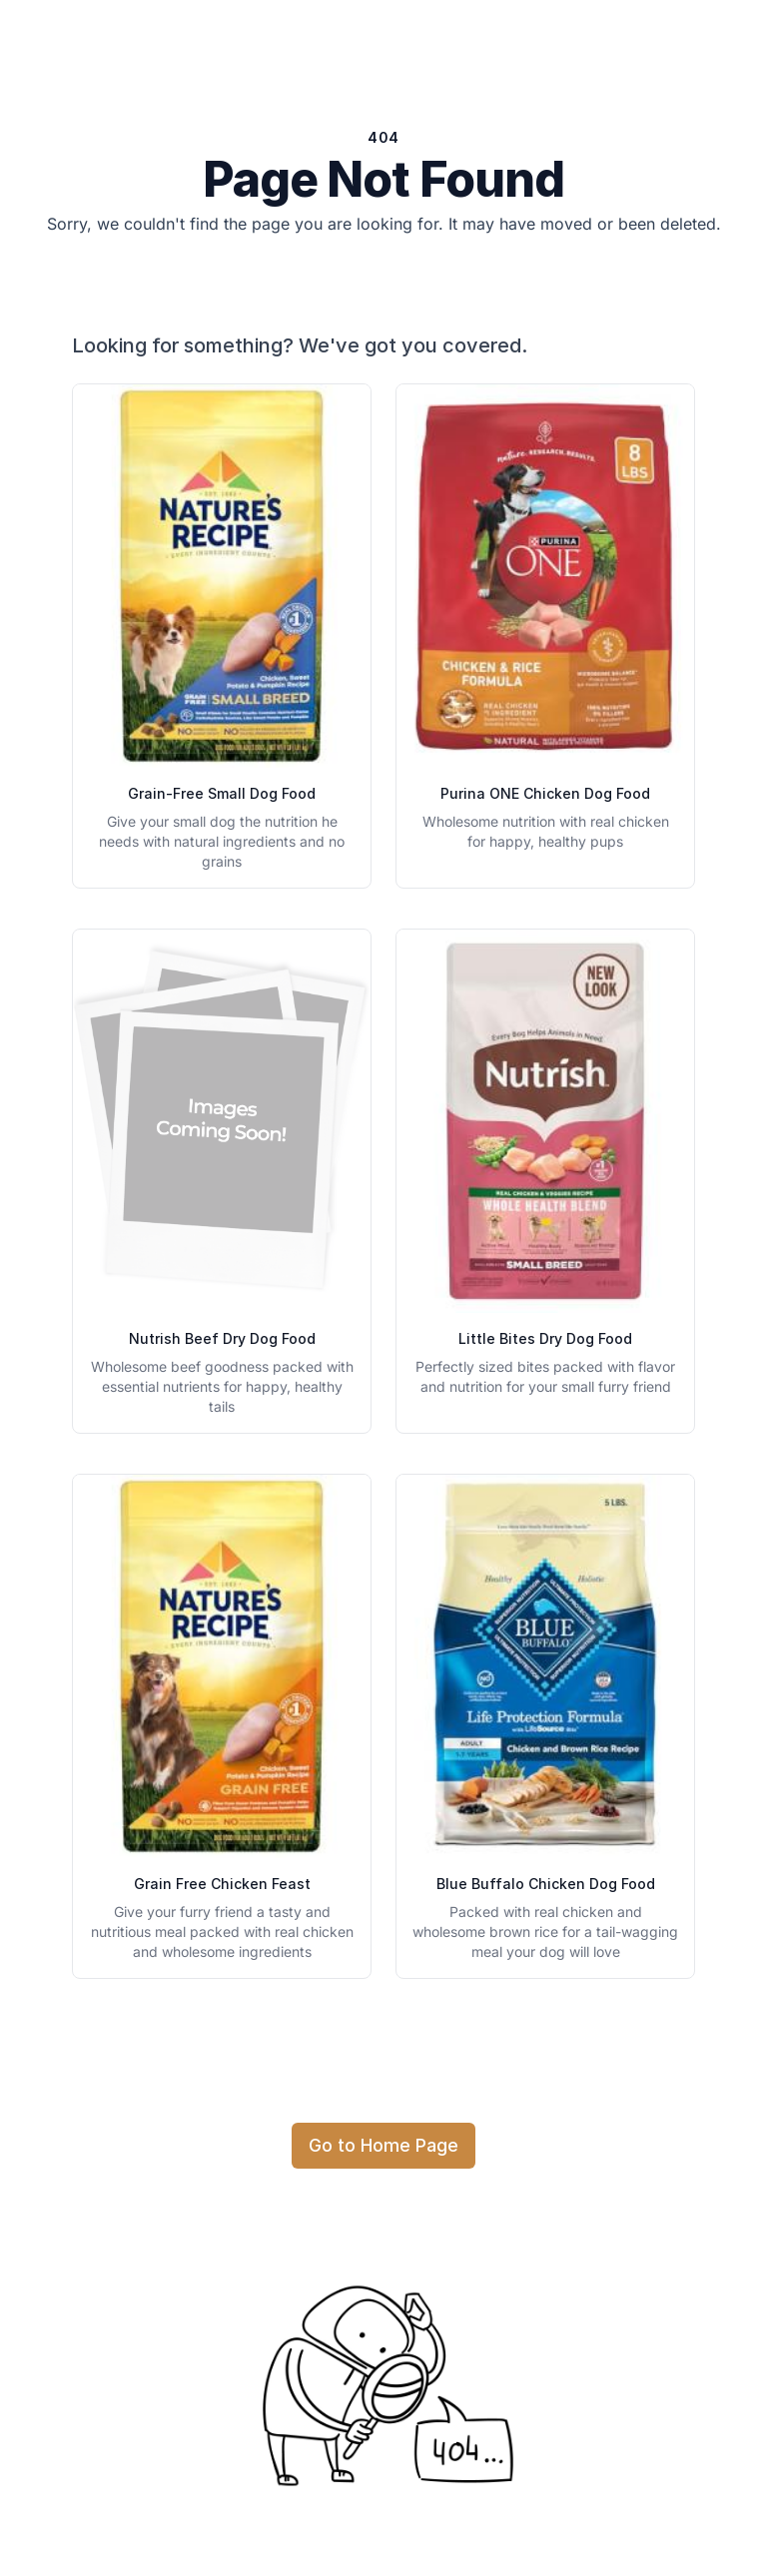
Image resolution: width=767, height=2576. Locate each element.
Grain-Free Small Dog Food (222, 793)
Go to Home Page (383, 2145)
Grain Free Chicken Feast (222, 1883)
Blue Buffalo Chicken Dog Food (545, 1883)
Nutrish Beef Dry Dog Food (222, 1338)
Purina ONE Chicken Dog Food (545, 793)
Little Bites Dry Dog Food (545, 1338)
